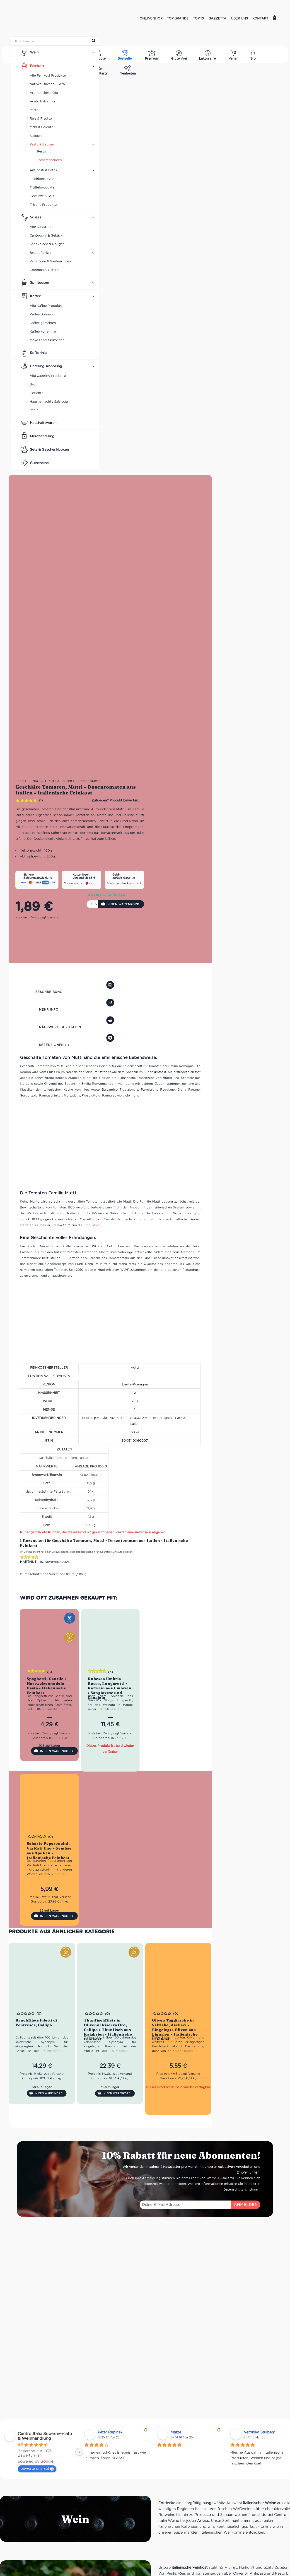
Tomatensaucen (88, 781)
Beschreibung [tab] (48, 992)
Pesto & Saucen (60, 781)
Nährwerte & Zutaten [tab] (60, 1027)
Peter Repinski (110, 2432)
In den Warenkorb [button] (56, 1751)
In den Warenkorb (122, 904)
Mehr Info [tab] (48, 1009)
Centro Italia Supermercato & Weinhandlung (45, 2436)
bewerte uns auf (37, 2468)
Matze (176, 2432)
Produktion (91, 1225)
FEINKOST (35, 781)
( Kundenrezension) (41, 800)
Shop (19, 781)
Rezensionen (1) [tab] (54, 1045)
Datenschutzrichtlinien (241, 2189)
